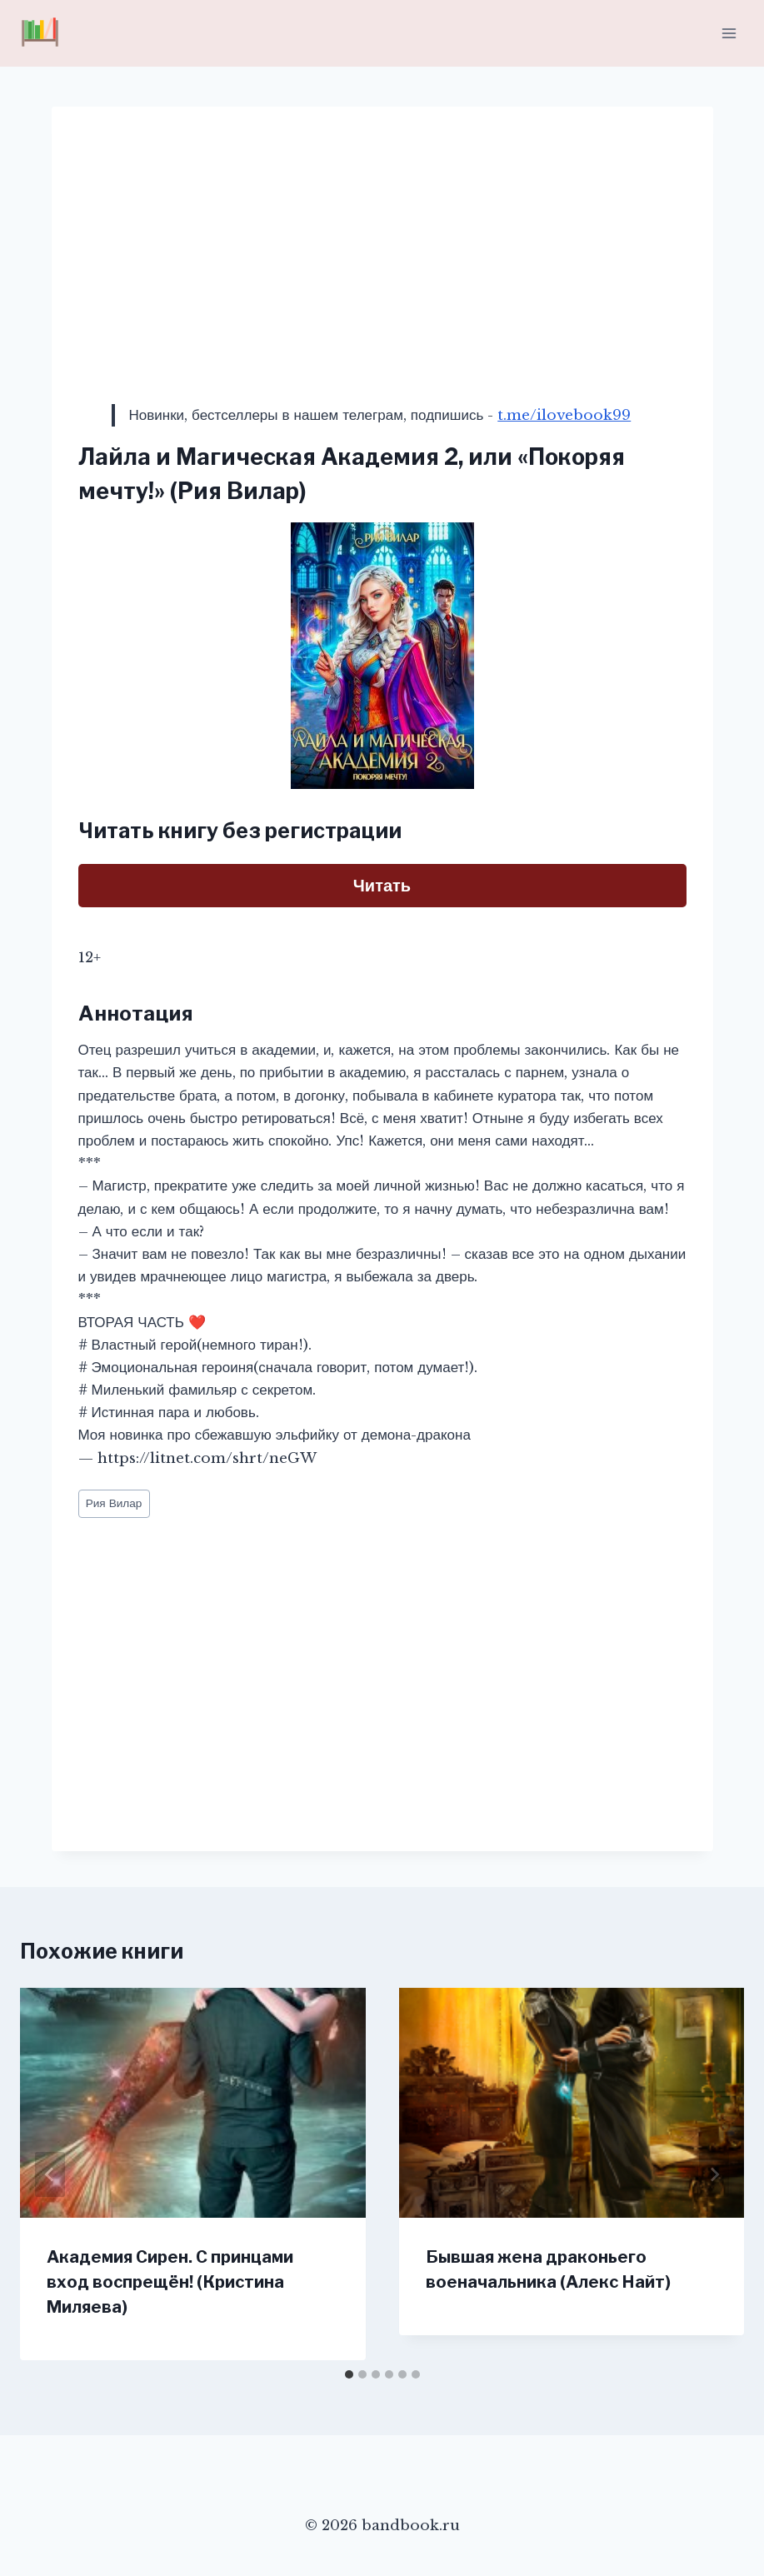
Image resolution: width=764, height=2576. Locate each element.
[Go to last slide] (50, 2174)
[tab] (349, 2374)
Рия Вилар (114, 1503)
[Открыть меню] (728, 33)
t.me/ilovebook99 (564, 415)
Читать (382, 886)
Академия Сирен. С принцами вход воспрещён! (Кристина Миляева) (170, 2282)
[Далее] (714, 2174)
